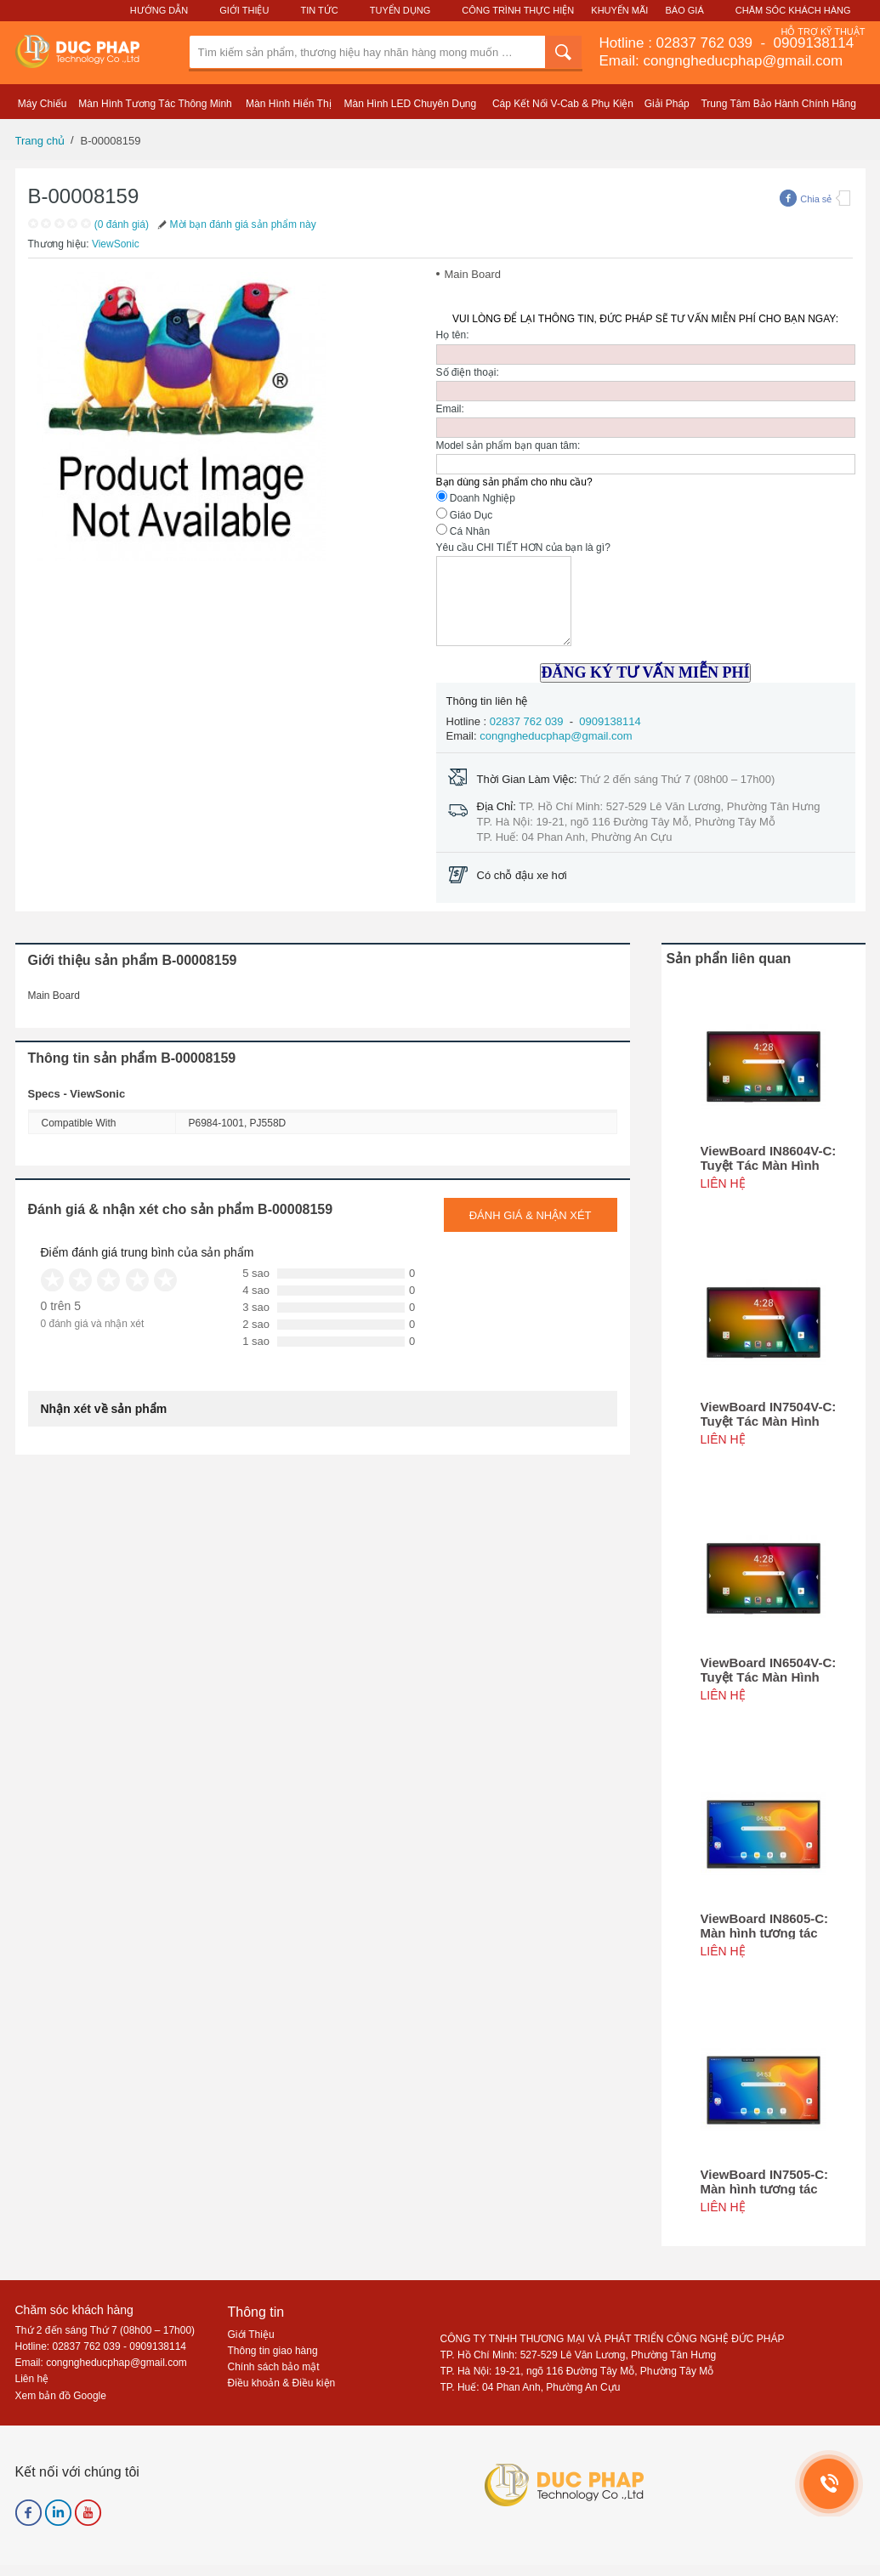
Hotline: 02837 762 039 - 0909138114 (101, 2346)
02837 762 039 (706, 43)
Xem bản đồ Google (60, 2396)
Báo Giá (685, 10)
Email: (450, 409)
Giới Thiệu (244, 10)
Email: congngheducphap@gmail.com (721, 61)
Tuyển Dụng (400, 10)
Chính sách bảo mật (274, 2367)
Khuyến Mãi (619, 10)
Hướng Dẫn (159, 10)
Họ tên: (452, 335)
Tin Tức (319, 10)
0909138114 (811, 43)
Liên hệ (32, 2379)
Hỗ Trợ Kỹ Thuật (823, 31)
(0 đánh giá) (121, 224)
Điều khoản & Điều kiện (282, 2383)
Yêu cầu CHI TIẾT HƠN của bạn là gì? (523, 547)
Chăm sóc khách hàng (74, 2310)
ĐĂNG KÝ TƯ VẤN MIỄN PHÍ (646, 672)
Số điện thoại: (467, 372)
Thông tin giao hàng (273, 2351)
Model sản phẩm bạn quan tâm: (508, 445)
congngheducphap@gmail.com (556, 735)
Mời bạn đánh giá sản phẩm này (235, 224)
